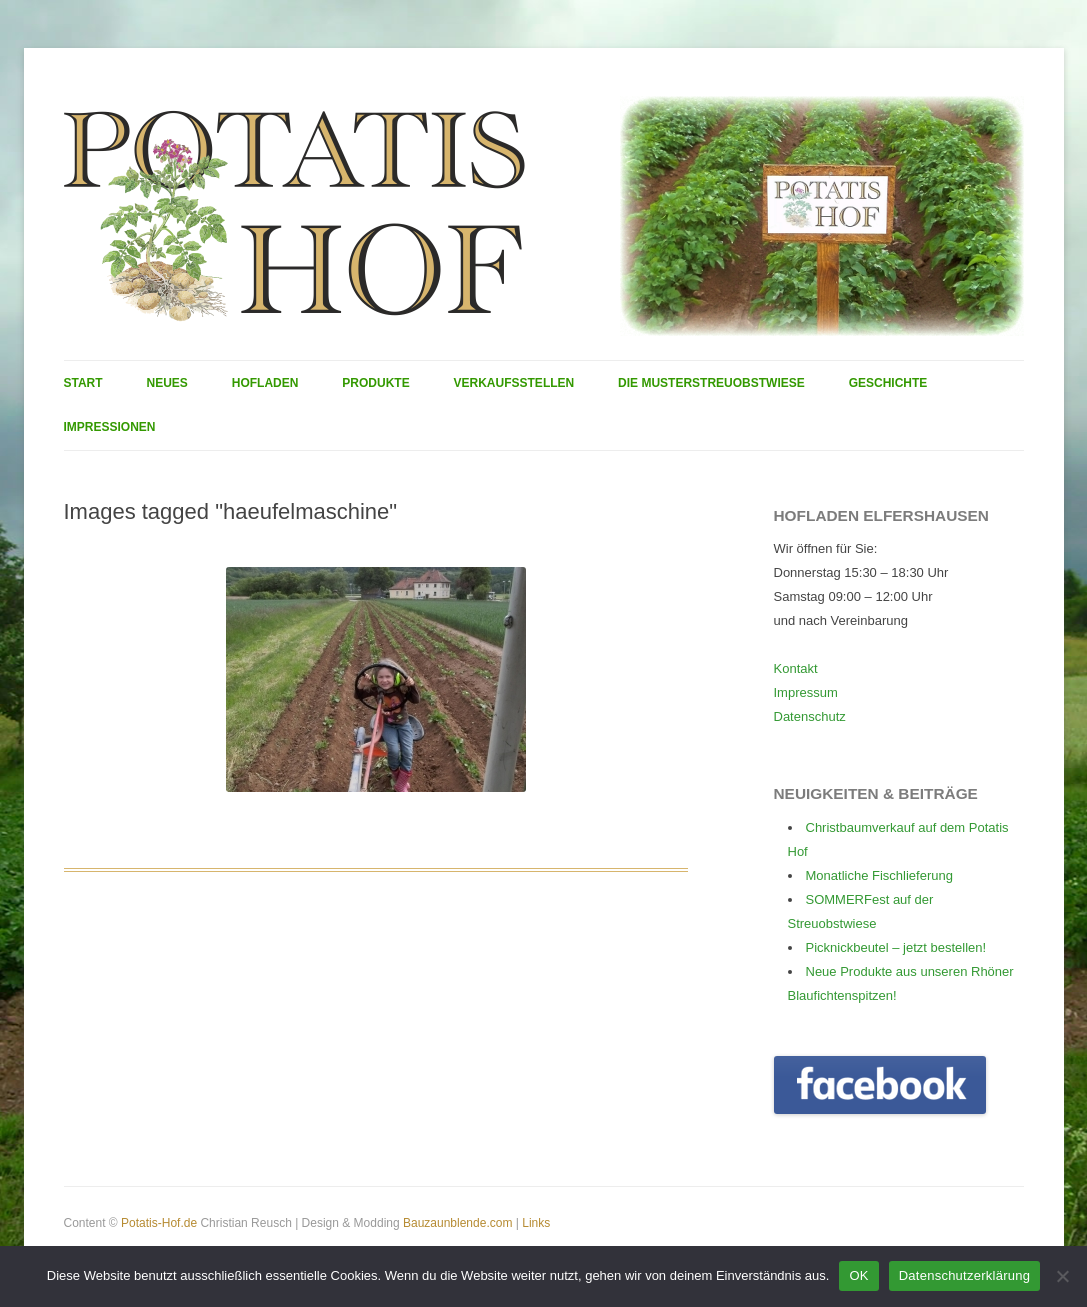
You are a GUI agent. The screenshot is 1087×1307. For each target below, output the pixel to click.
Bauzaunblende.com (457, 1223)
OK (858, 1275)
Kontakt (796, 668)
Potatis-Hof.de (159, 1223)
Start (83, 383)
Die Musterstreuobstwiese (711, 383)
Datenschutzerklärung (964, 1275)
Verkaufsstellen (514, 383)
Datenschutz (810, 716)
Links (536, 1223)
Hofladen (265, 383)
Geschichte (888, 383)
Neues (167, 383)
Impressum (806, 692)
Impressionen (110, 427)
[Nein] (1062, 1276)
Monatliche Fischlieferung (879, 875)
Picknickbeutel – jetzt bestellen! (896, 947)
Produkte (375, 383)
